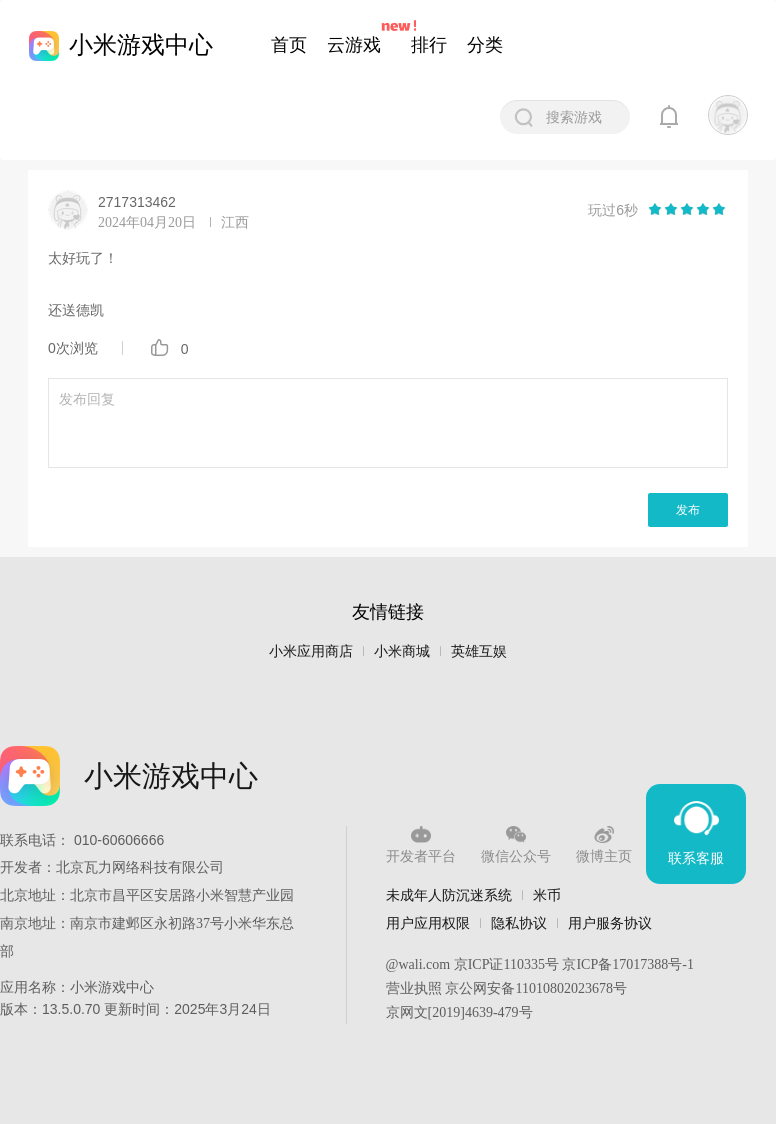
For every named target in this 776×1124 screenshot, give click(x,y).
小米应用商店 (311, 651)
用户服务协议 (610, 923)
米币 (547, 895)
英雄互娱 (479, 651)
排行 (429, 45)
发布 (688, 510)
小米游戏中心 (141, 44)
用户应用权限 (428, 923)
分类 (485, 45)
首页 (289, 45)
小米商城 (402, 651)
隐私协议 (519, 923)
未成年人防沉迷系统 (449, 895)
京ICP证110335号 (506, 964)
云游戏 (354, 45)
